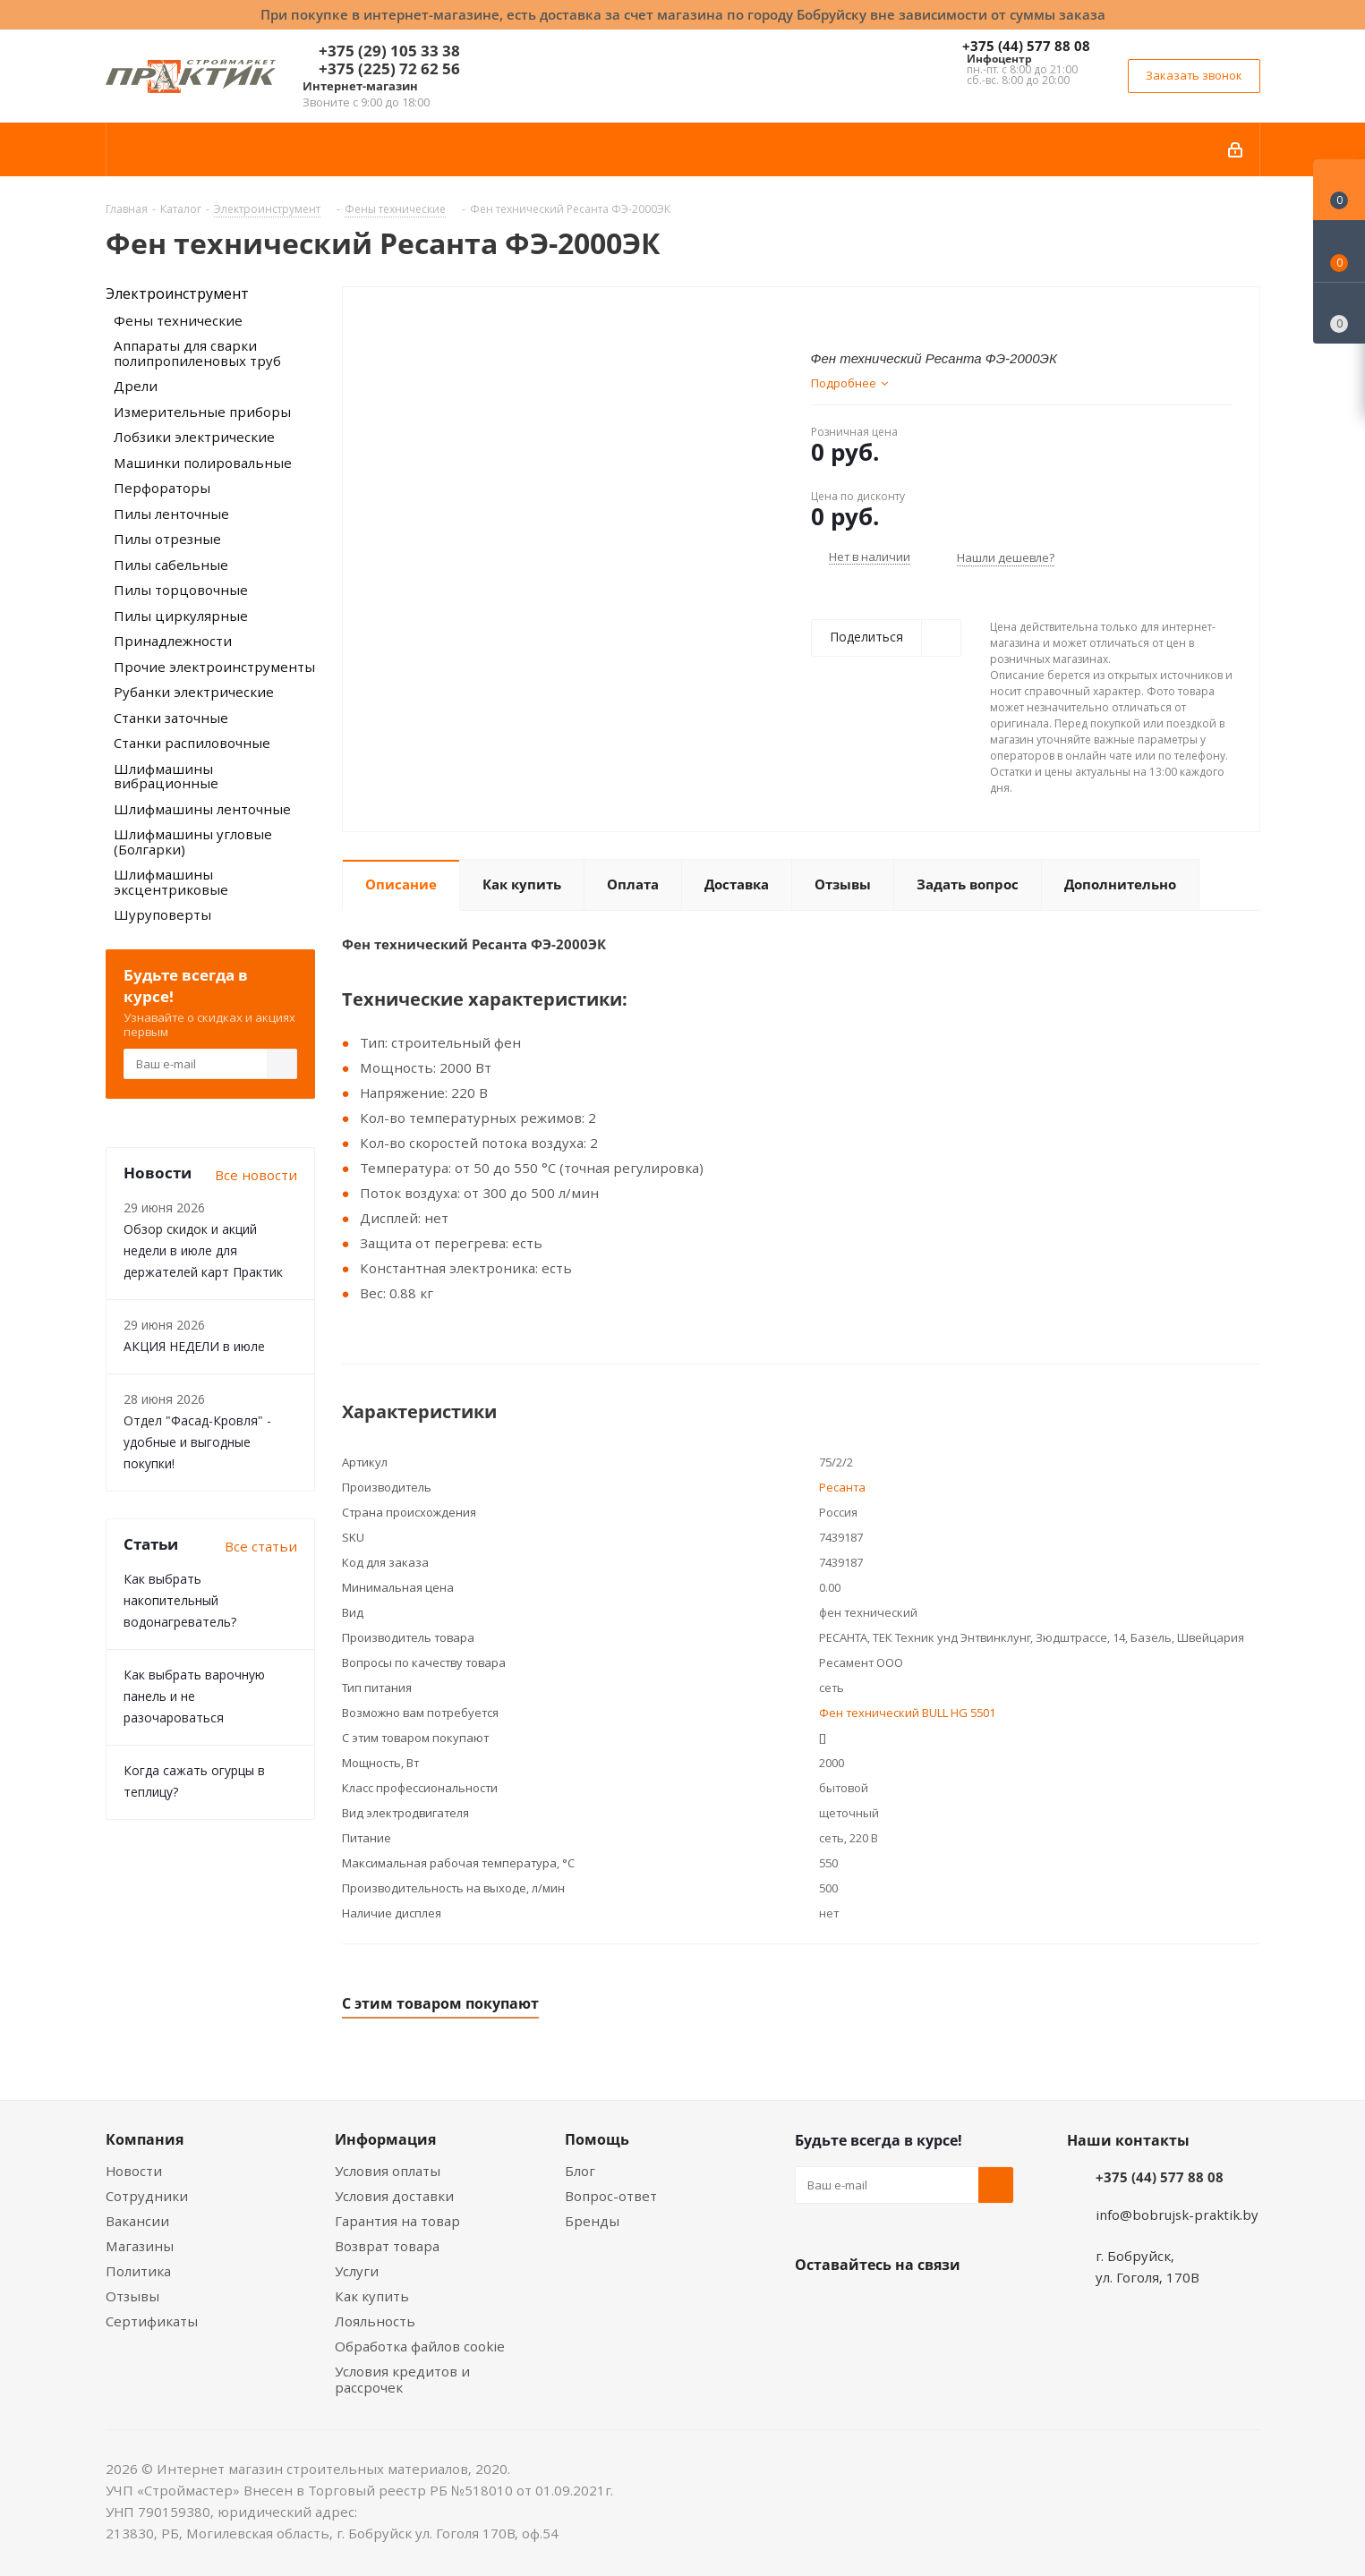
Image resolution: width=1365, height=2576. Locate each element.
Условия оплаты (387, 2171)
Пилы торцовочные (181, 590)
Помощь (597, 2139)
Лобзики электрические (194, 437)
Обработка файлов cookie (420, 2346)
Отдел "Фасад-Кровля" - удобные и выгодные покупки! (197, 1442)
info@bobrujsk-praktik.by (1177, 2214)
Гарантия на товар (397, 2221)
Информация (385, 2139)
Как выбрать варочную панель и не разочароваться (194, 1696)
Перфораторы (162, 488)
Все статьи (261, 1546)
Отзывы (132, 2296)
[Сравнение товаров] (1339, 313)
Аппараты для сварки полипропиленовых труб (197, 353)
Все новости (256, 1175)
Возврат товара (387, 2246)
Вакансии (137, 2221)
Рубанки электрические (194, 692)
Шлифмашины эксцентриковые (171, 881)
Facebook (857, 2307)
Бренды (592, 2221)
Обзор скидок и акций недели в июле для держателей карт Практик (203, 1250)
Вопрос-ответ (611, 2196)
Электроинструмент (177, 293)
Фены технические (178, 320)
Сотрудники (147, 2196)
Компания (144, 2139)
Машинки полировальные (203, 463)
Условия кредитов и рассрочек (402, 2379)
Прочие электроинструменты (214, 667)
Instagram (902, 2307)
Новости (134, 2171)
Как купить (372, 2296)
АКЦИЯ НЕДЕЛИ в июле (194, 1346)
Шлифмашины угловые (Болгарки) (193, 841)
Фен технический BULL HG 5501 (907, 1713)
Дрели (136, 386)
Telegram (947, 2307)
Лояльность (375, 2321)
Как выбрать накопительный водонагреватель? (180, 1600)
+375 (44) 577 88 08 (1026, 46)
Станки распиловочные (192, 743)
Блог (580, 2171)
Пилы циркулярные (181, 616)
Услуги (357, 2271)
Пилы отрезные (167, 539)
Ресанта (842, 1487)
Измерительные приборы (202, 412)
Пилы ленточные (171, 514)
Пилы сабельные (171, 565)
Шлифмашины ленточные (202, 809)
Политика (138, 2271)
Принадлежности (173, 641)
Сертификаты (152, 2321)
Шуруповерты (162, 914)
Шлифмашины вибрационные (166, 776)
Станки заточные (171, 718)
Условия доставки (394, 2196)
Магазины (140, 2246)
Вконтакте (813, 2307)
